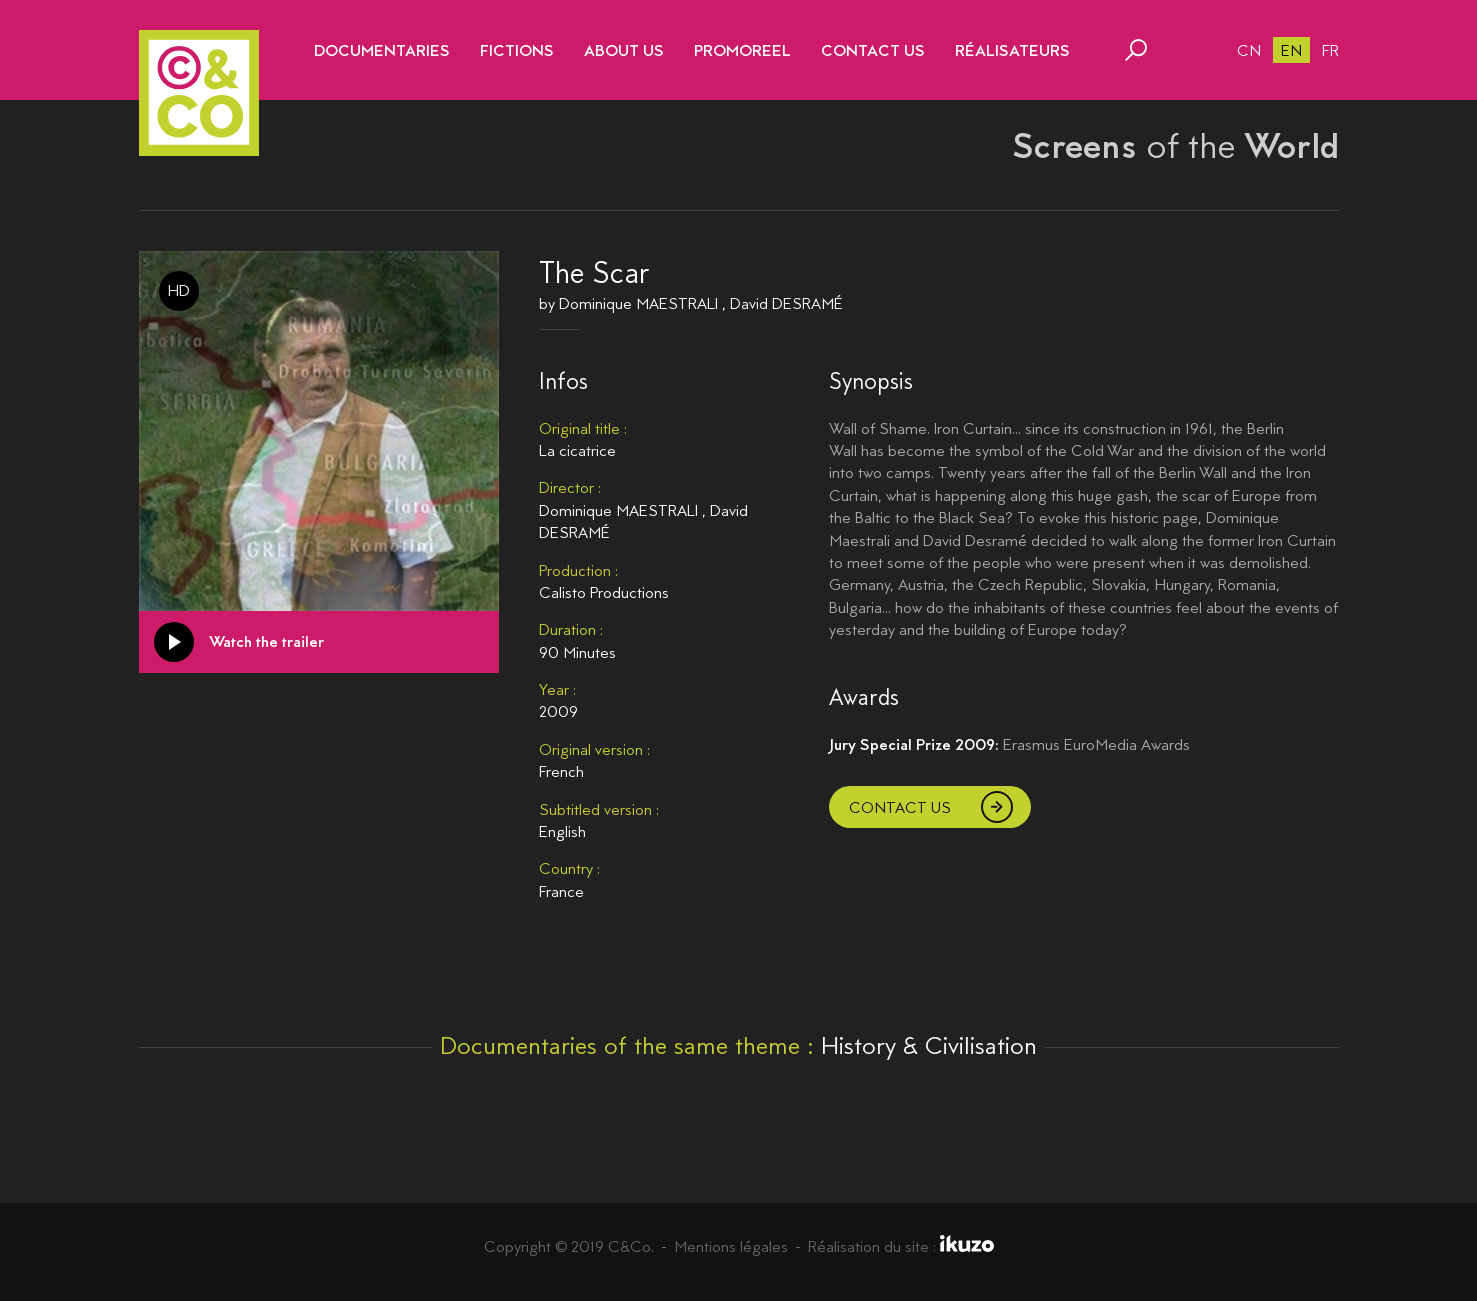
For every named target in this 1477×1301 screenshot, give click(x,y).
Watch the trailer (266, 641)
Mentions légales (731, 1246)
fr (1330, 50)
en (1291, 50)
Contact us (900, 807)
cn (1249, 50)
